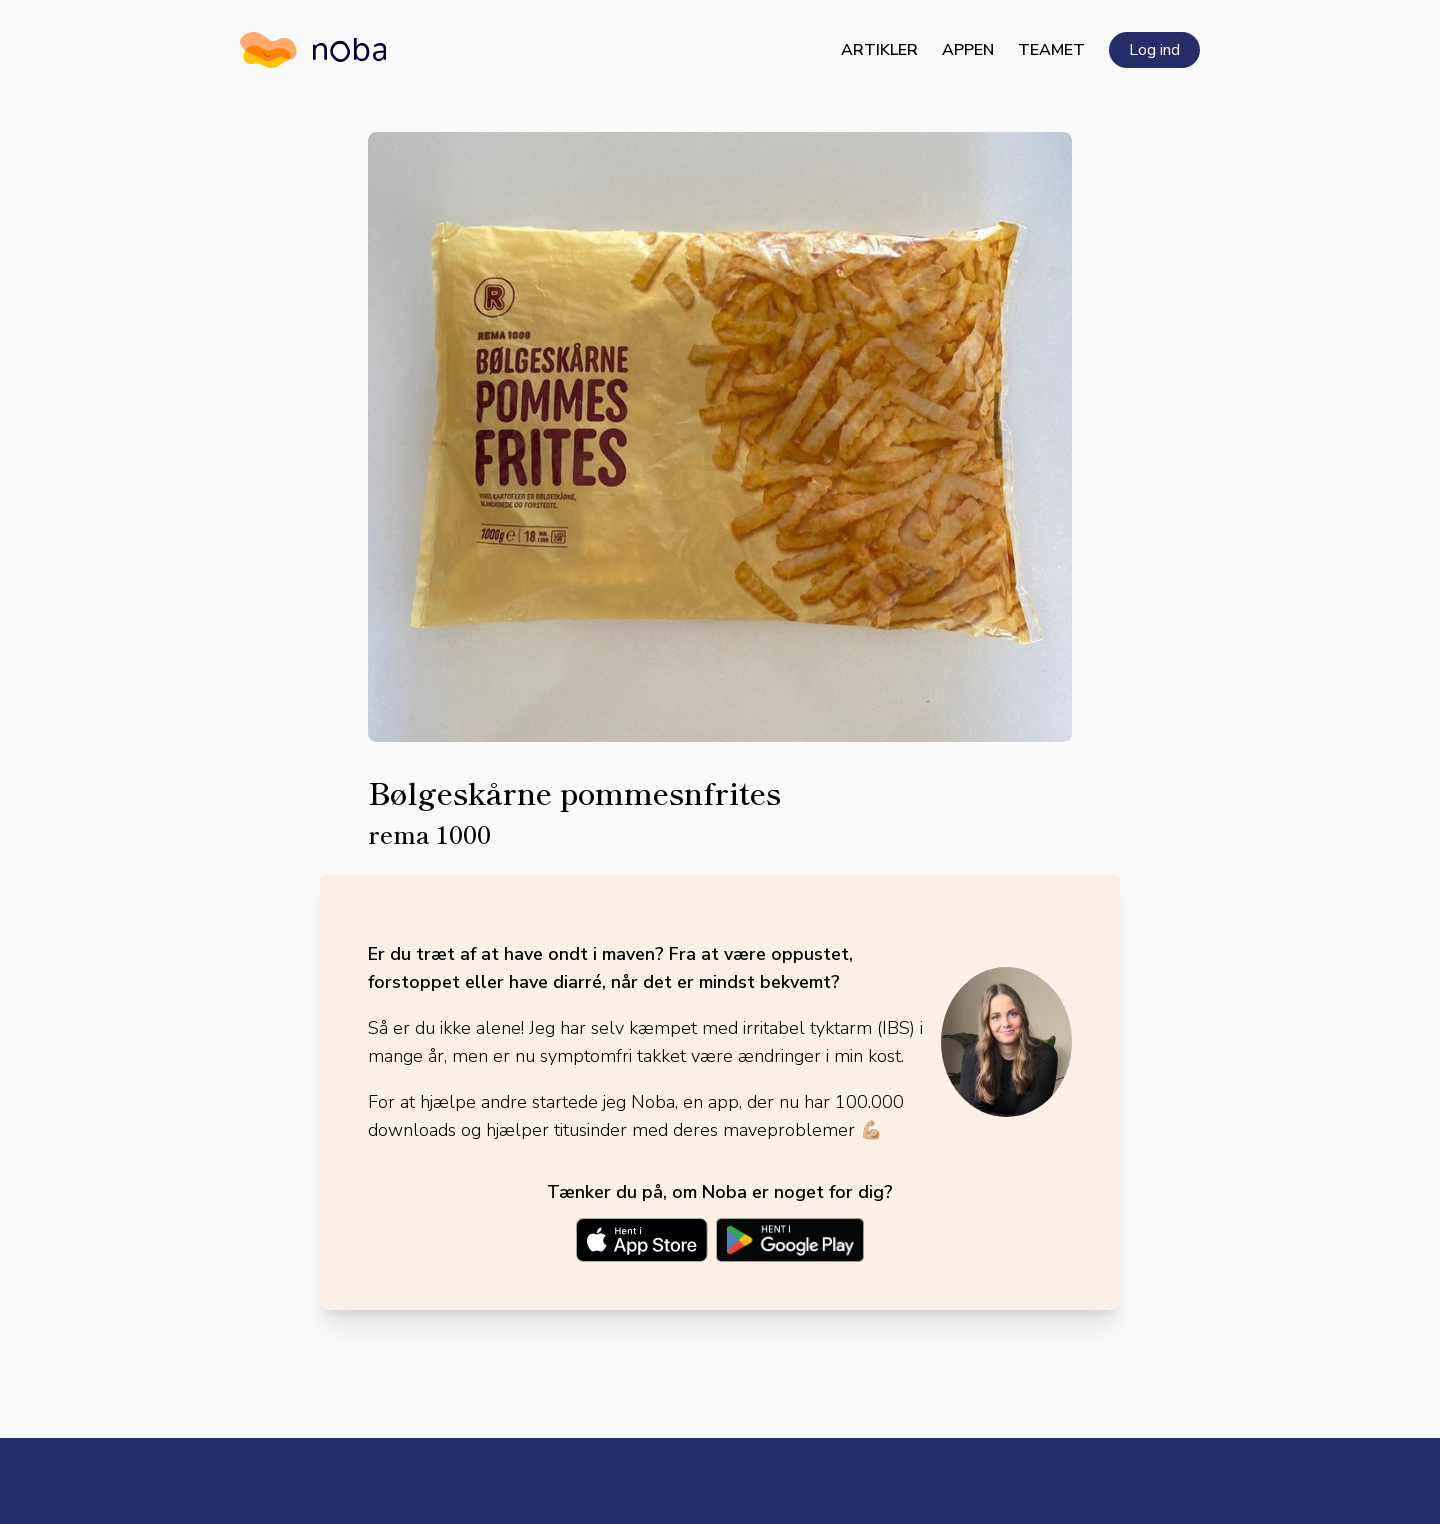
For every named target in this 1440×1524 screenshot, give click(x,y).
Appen (968, 50)
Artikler (879, 50)
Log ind (1154, 50)
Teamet (1051, 50)
